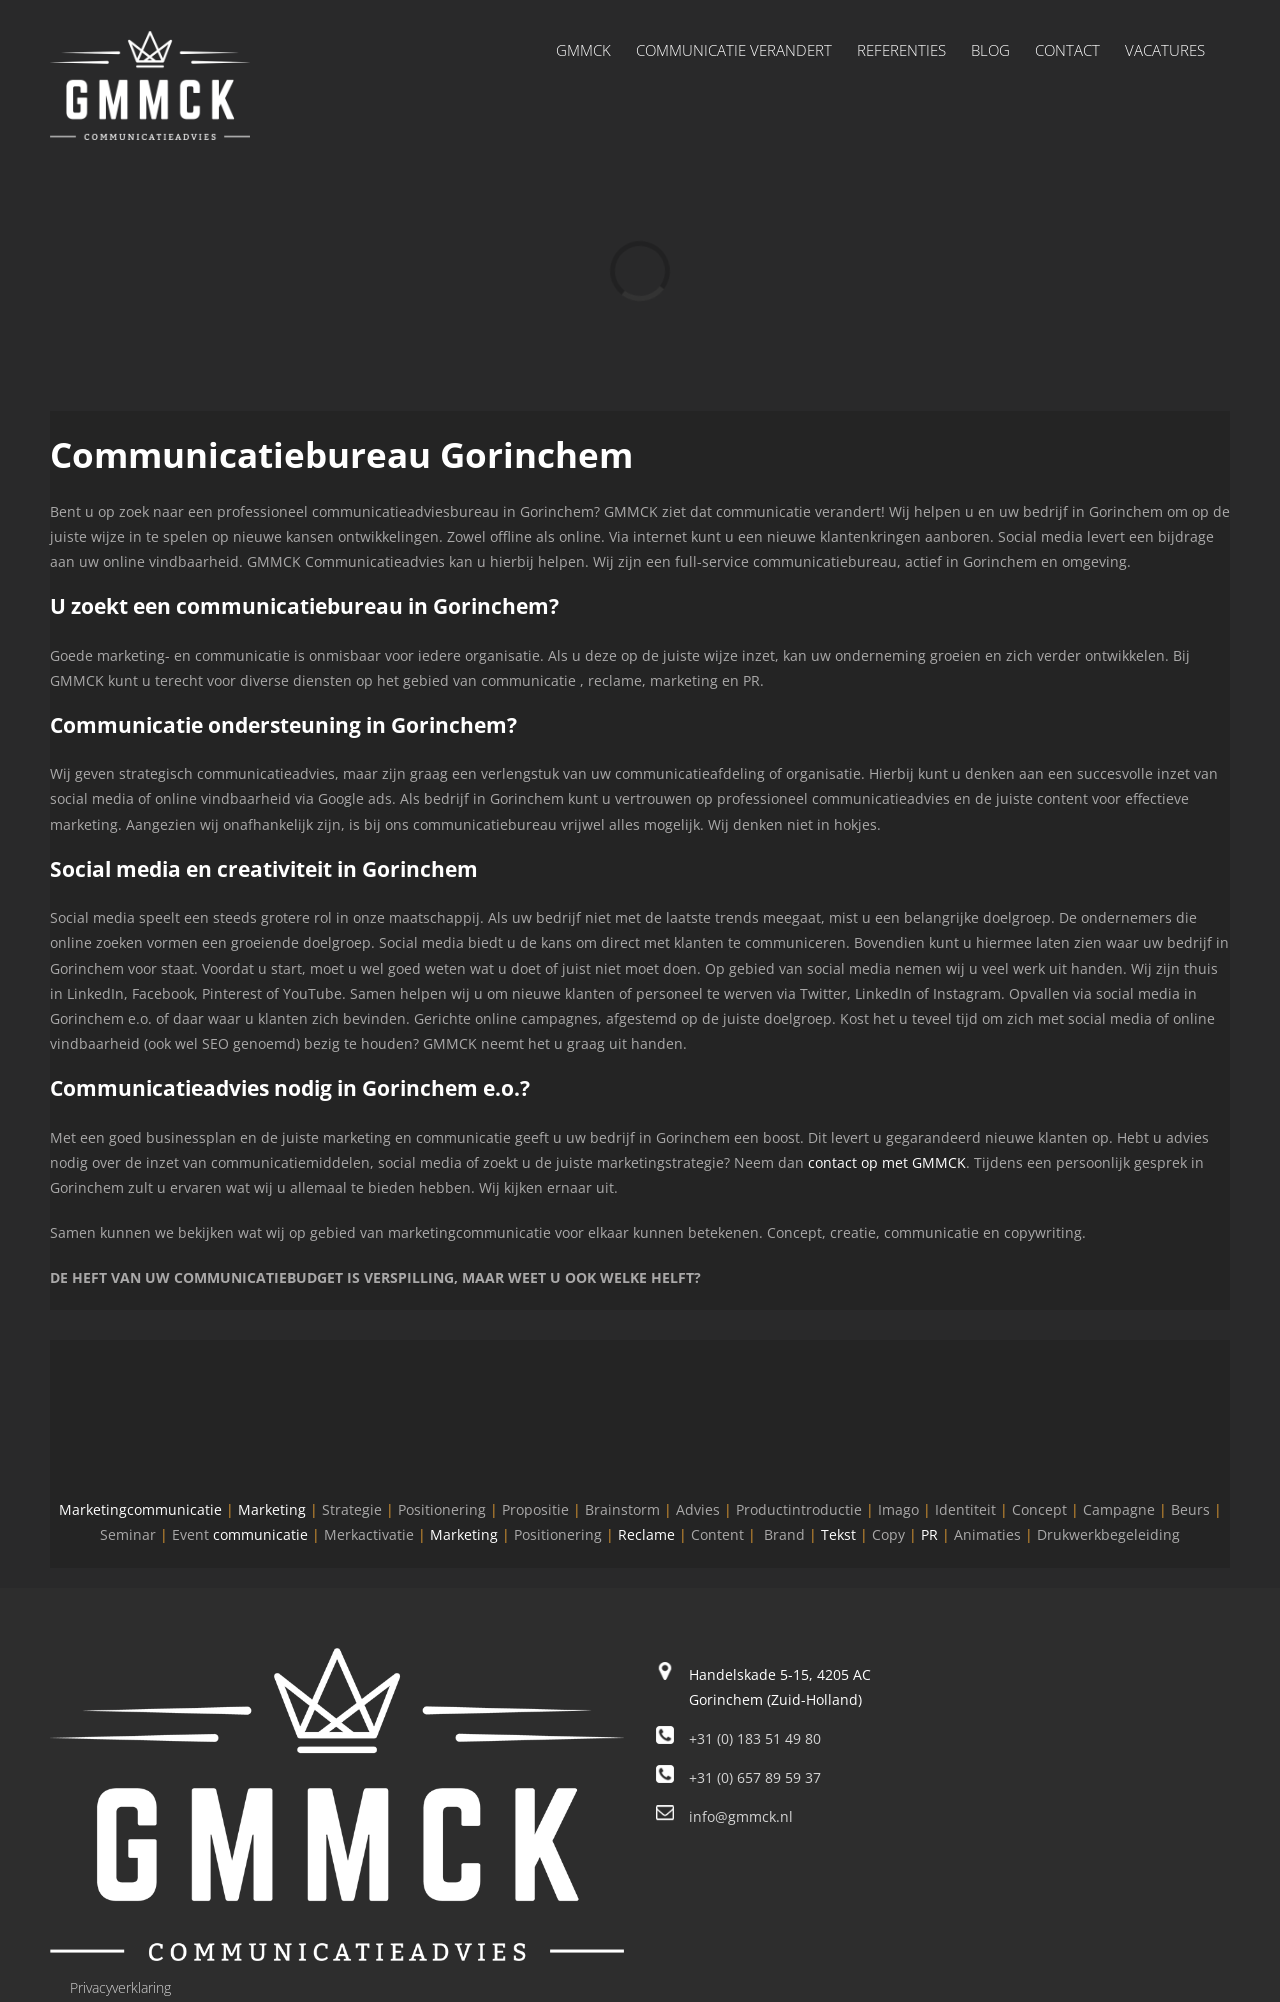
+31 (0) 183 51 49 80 (755, 1738)
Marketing (272, 1509)
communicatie (260, 1534)
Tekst (838, 1534)
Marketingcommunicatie (140, 1509)
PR (929, 1534)
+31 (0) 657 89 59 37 (755, 1777)
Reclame (646, 1534)
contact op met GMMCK (887, 1162)
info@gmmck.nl (741, 1816)
